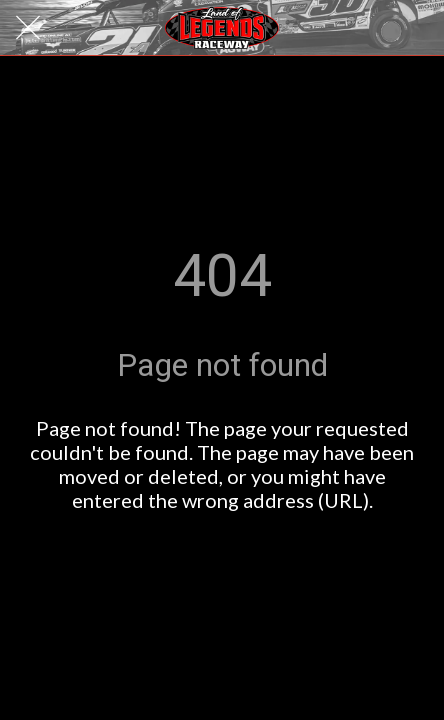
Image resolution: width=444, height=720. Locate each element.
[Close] (28, 28)
